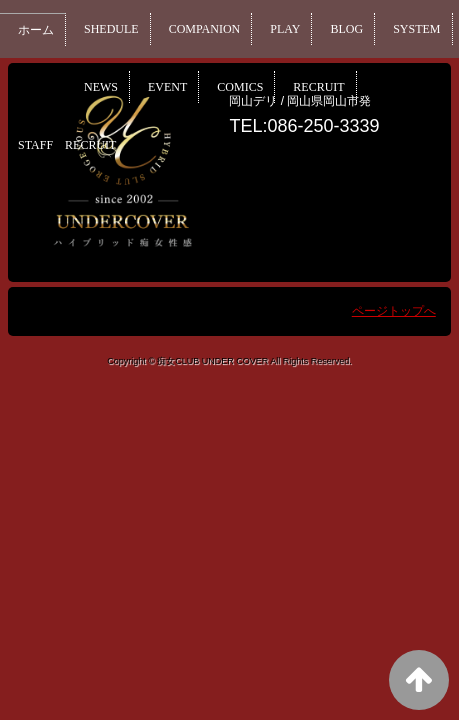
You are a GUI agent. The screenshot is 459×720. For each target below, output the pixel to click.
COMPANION (210, 29)
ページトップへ (394, 311)
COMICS (326, 87)
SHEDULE (114, 29)
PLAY (294, 29)
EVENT (251, 87)
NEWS (183, 87)
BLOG (357, 29)
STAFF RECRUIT (70, 145)
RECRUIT (408, 87)
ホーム (36, 30)
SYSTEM (110, 87)
